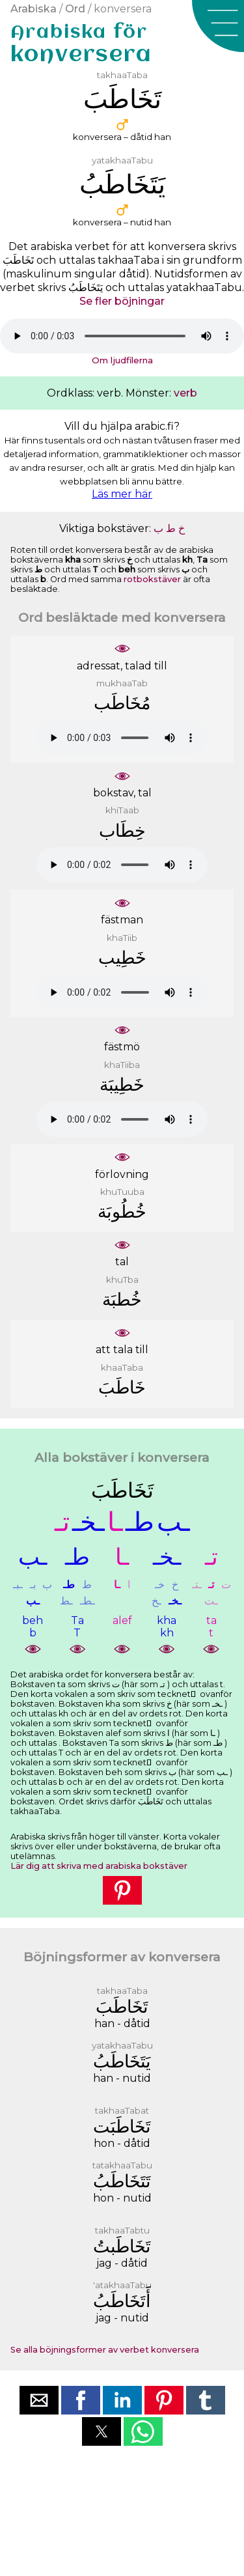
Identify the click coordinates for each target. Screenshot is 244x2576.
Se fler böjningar (122, 301)
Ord (75, 9)
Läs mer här (122, 494)
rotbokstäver (152, 579)
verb (185, 393)
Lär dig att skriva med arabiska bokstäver (98, 1866)
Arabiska (33, 9)
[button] (218, 26)
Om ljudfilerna (122, 360)
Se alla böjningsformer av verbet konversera (104, 2350)
